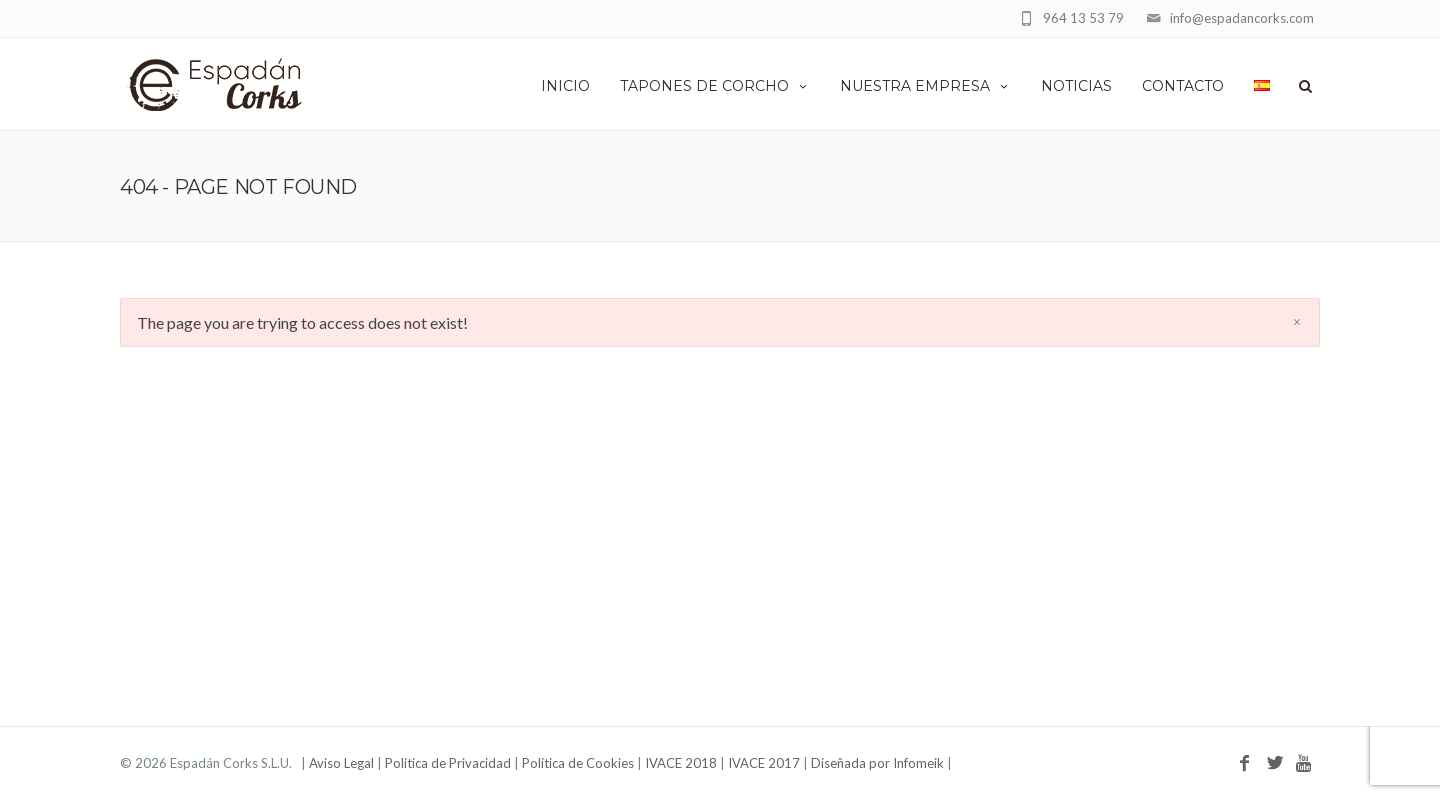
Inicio (565, 86)
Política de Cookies (578, 763)
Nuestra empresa (925, 86)
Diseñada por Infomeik (877, 763)
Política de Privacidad (448, 763)
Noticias (1076, 86)
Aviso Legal (341, 763)
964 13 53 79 (1083, 18)
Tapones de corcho (715, 86)
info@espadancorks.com (1242, 18)
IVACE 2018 (681, 763)
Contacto (1183, 86)
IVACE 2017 (764, 763)
